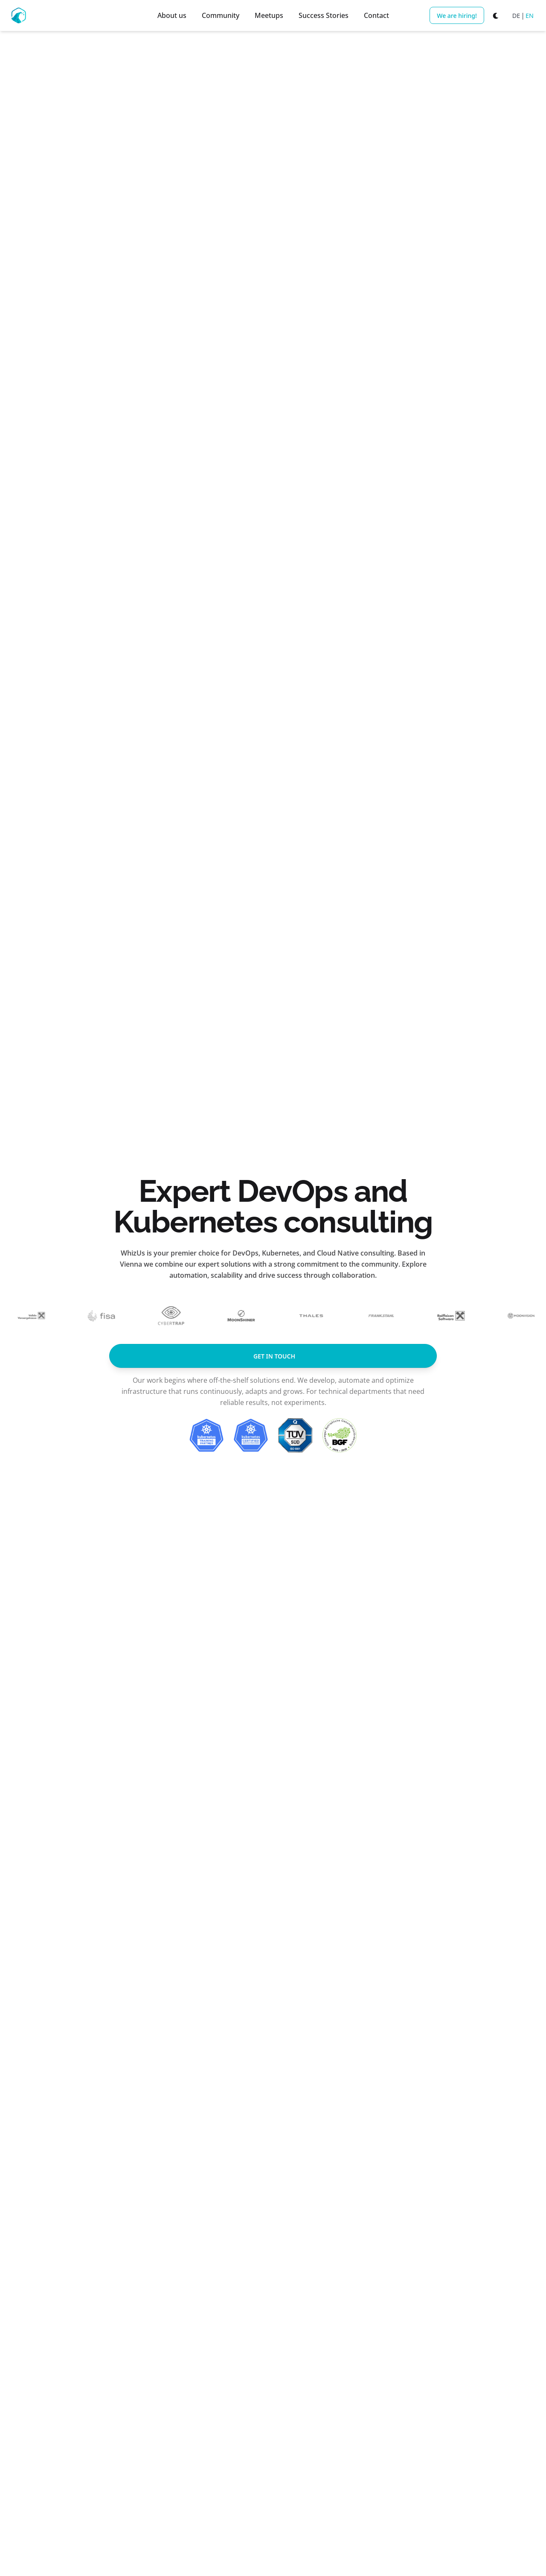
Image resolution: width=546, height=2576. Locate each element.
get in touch (274, 1356)
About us (171, 15)
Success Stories (324, 15)
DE (516, 16)
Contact (376, 15)
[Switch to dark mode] (496, 15)
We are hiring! (456, 16)
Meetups (269, 15)
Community (220, 15)
